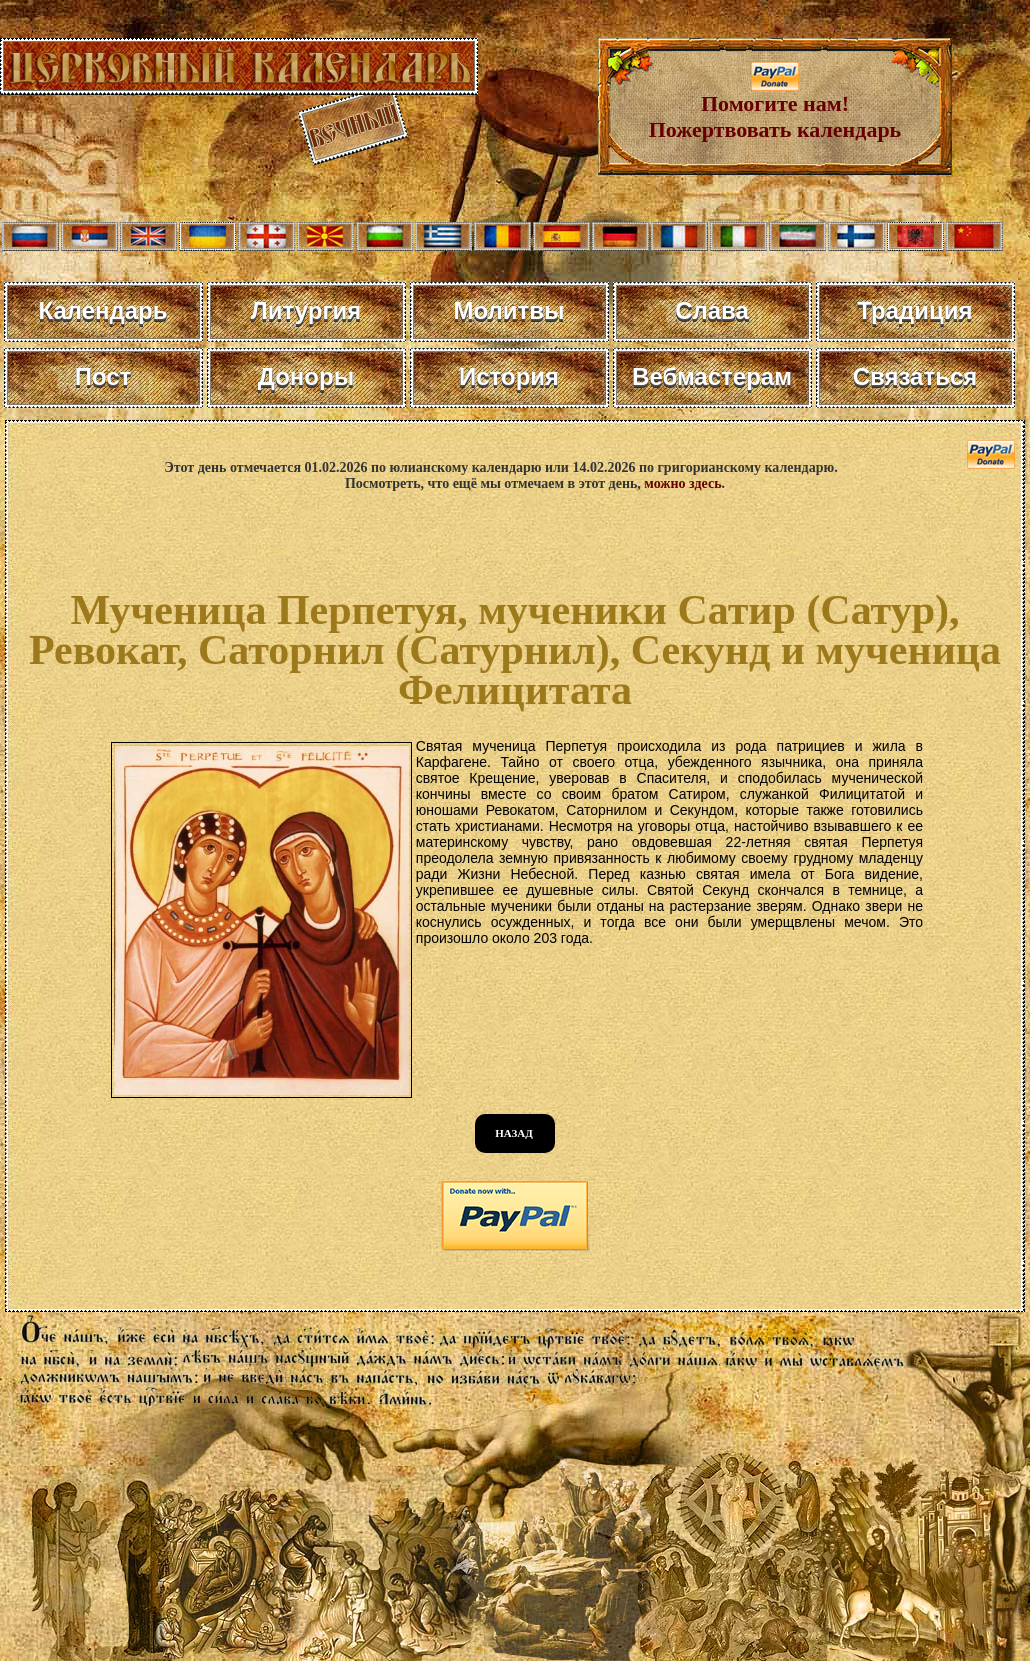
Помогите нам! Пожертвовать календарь (775, 106)
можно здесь (682, 483)
